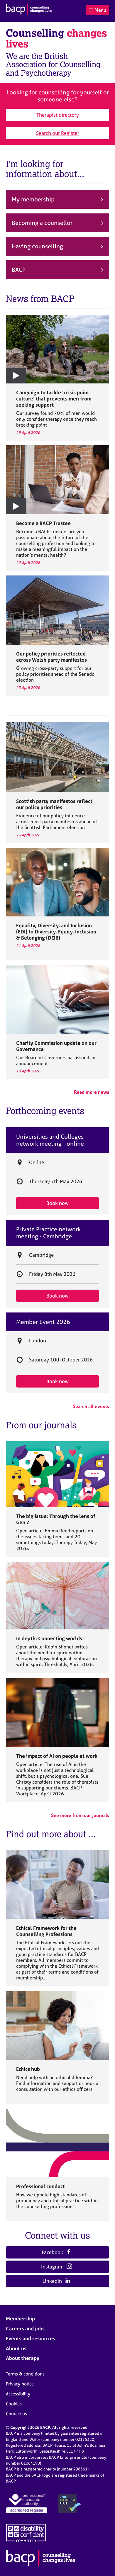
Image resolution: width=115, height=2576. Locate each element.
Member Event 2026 (43, 1321)
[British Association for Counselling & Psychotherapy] (29, 10)
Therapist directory (57, 115)
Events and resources (30, 2338)
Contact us (16, 2414)
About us (16, 2348)
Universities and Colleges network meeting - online (50, 1140)
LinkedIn (56, 2281)
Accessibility (18, 2394)
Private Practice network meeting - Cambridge (48, 1233)
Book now (57, 1203)
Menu (97, 10)
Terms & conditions (25, 2374)
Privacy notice (20, 2384)
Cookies (14, 2404)
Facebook (57, 2252)
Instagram (56, 2266)
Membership (20, 2318)
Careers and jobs (25, 2328)
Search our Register (57, 133)
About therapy (22, 2358)
